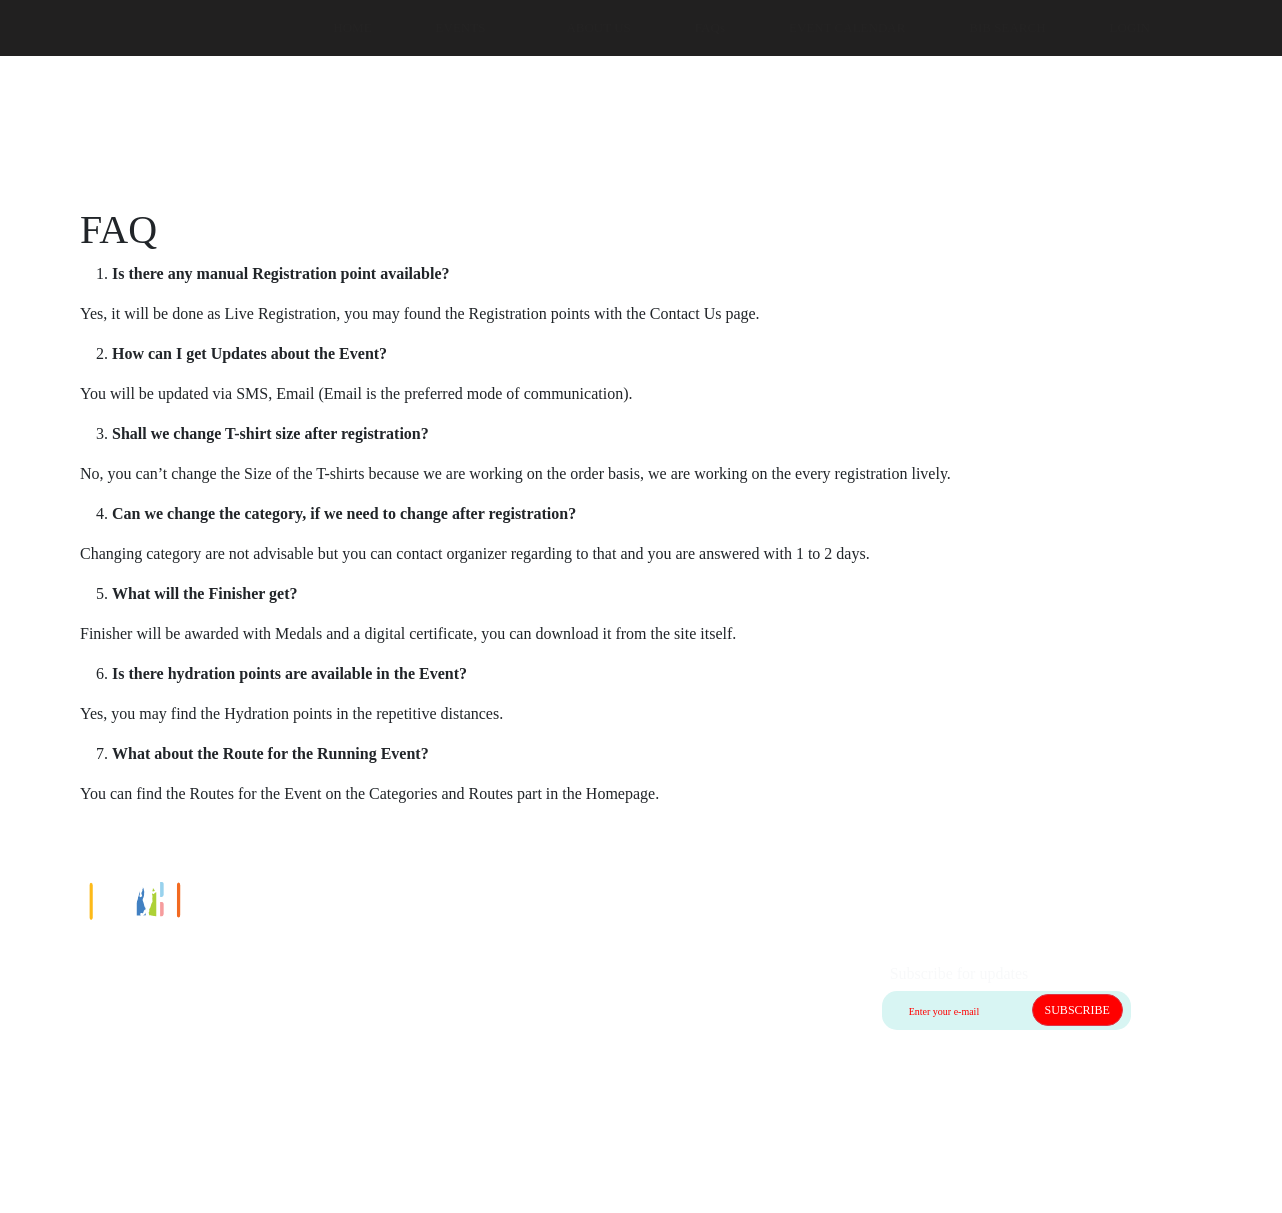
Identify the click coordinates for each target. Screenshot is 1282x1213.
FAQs (710, 27)
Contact (93, 996)
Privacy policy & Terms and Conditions (195, 1092)
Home (87, 972)
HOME (352, 27)
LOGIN (1130, 27)
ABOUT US (598, 27)
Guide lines (104, 1044)
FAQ (83, 1068)
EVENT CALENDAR (847, 27)
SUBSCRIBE (1077, 1010)
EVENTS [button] (461, 27)
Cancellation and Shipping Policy (175, 1020)
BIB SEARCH (1007, 27)
